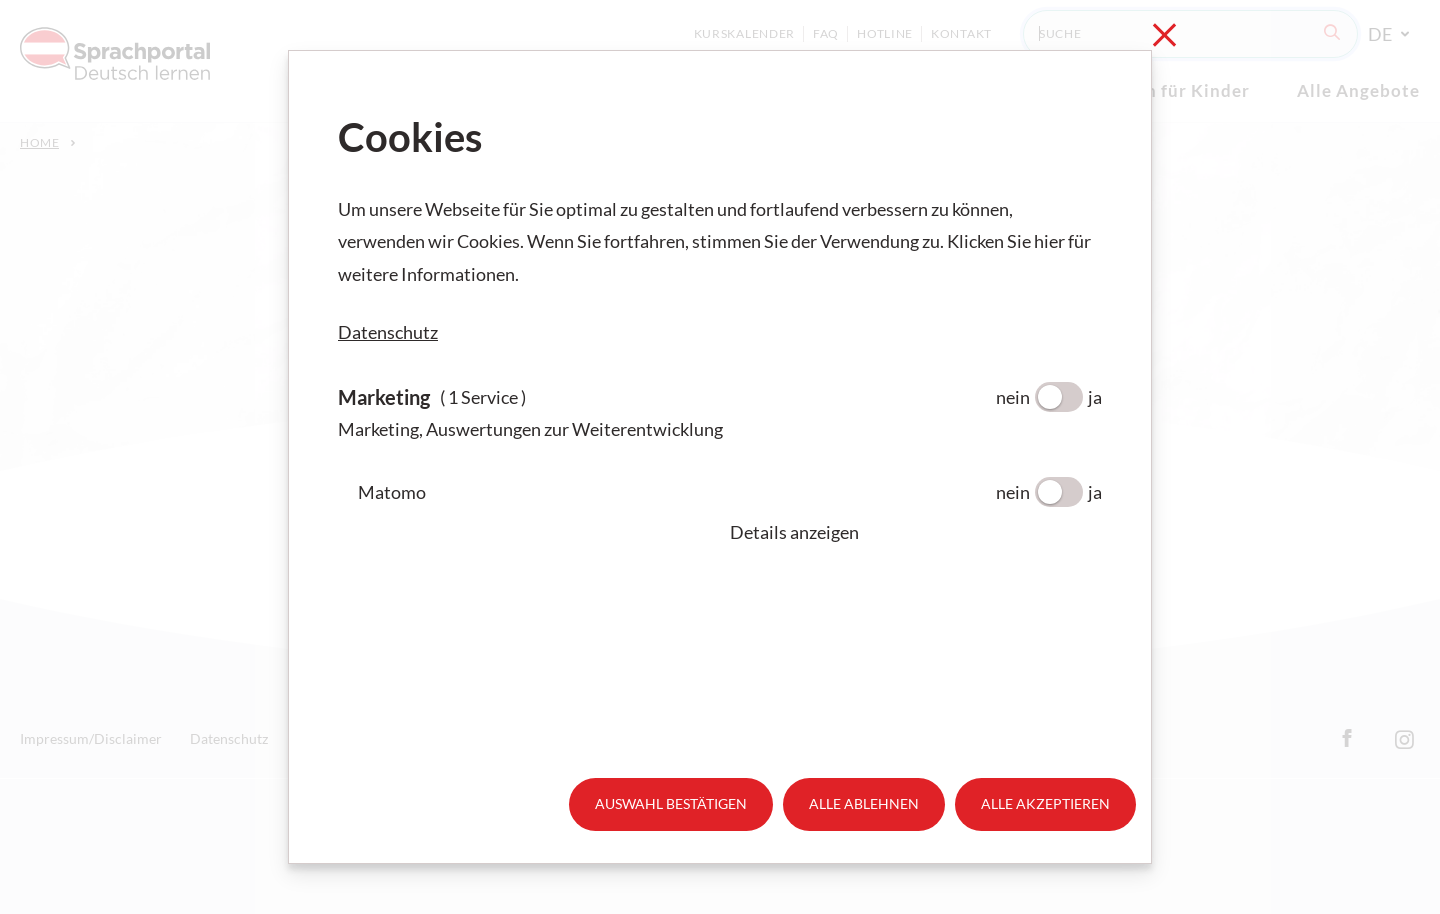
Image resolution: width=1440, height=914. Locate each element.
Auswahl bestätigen (671, 803)
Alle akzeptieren (1045, 803)
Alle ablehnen (864, 803)
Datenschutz (388, 332)
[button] (916, 532)
